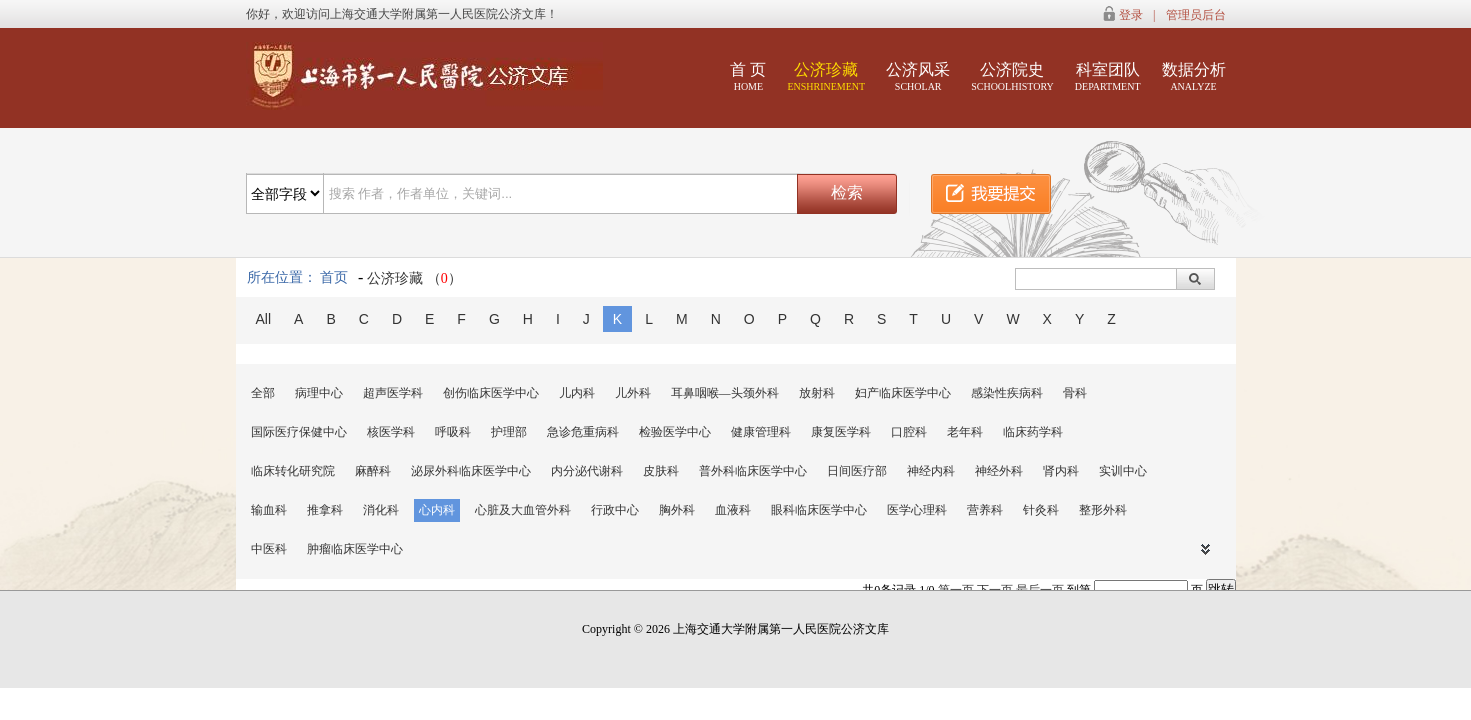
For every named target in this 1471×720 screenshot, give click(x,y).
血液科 (733, 510)
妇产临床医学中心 (903, 393)
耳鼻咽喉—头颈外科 (725, 393)
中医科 (269, 549)
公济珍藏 (826, 76)
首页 (334, 277)
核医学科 (391, 432)
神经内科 (931, 471)
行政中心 (615, 510)
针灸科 (1041, 510)
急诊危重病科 (583, 432)
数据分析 (1194, 76)
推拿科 (325, 510)
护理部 (509, 432)
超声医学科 (393, 393)
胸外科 (677, 510)
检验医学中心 (675, 432)
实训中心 (1123, 471)
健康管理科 (761, 432)
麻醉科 (373, 471)
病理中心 (319, 393)
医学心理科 (917, 510)
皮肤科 (661, 471)
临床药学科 (1033, 432)
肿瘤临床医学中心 (355, 549)
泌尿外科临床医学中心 (471, 471)
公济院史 (1012, 76)
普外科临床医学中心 (753, 471)
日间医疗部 (857, 471)
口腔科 (909, 432)
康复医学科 (841, 432)
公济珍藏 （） (414, 278)
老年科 (965, 432)
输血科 (269, 510)
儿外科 (633, 393)
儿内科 (577, 393)
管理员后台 (1196, 15)
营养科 (985, 510)
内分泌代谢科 (587, 471)
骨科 (1075, 393)
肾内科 (1061, 471)
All (264, 319)
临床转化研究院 (293, 471)
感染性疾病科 (1007, 393)
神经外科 (999, 471)
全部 (263, 393)
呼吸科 (453, 432)
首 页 (748, 76)
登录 (1131, 15)
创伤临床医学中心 (491, 393)
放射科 (817, 393)
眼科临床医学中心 (819, 510)
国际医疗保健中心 (299, 432)
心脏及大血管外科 (523, 510)
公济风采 (918, 76)
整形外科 (1103, 510)
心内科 (437, 510)
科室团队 (1108, 76)
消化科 (381, 510)
